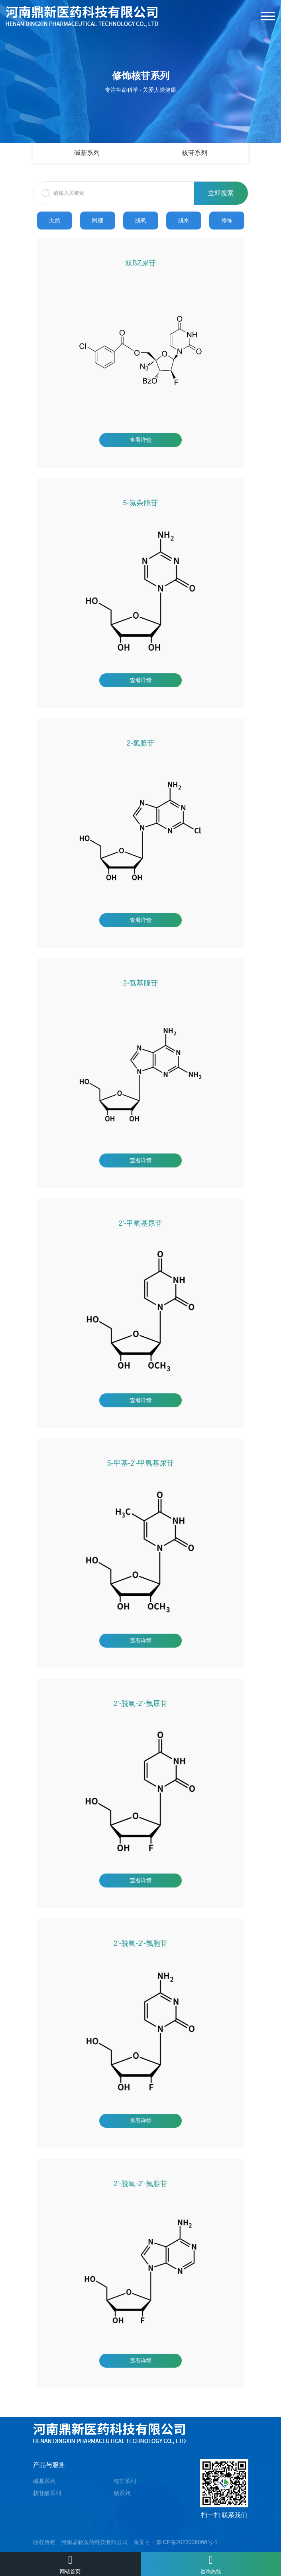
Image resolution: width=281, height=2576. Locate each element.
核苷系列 (194, 152)
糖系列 (122, 2493)
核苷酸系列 (47, 2493)
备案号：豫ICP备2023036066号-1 (176, 2542)
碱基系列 (87, 152)
